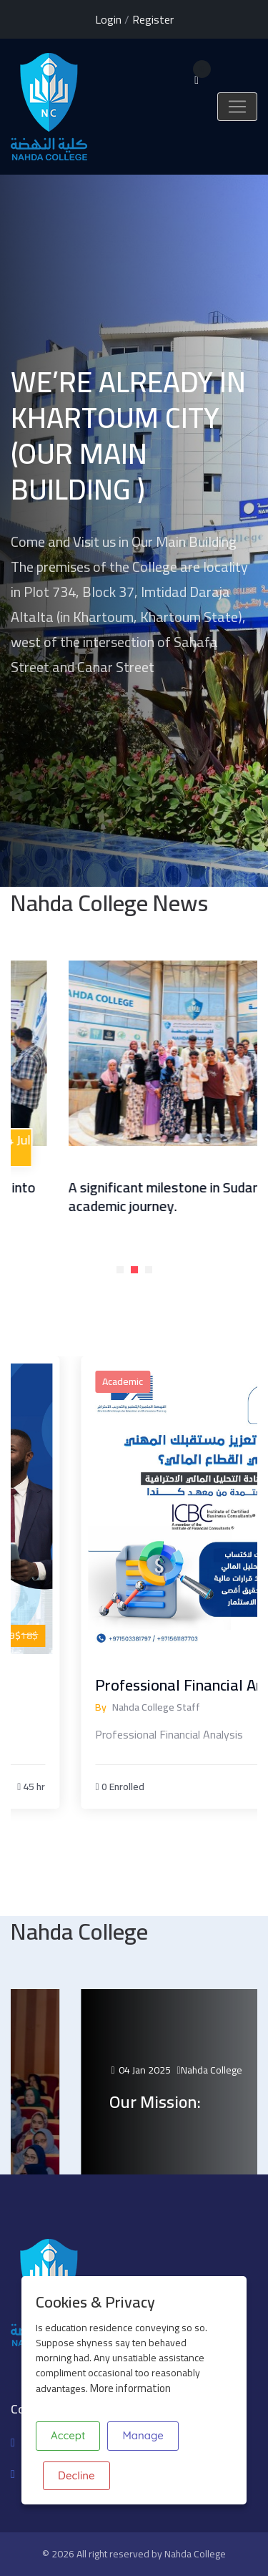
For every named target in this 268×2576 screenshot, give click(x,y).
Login (108, 19)
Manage (142, 2435)
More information (130, 2388)
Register (153, 19)
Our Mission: (203, 2102)
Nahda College (195, 2554)
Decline (76, 2475)
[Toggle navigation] (237, 106)
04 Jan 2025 (187, 2070)
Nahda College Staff (204, 1707)
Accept (68, 2435)
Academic (170, 1381)
